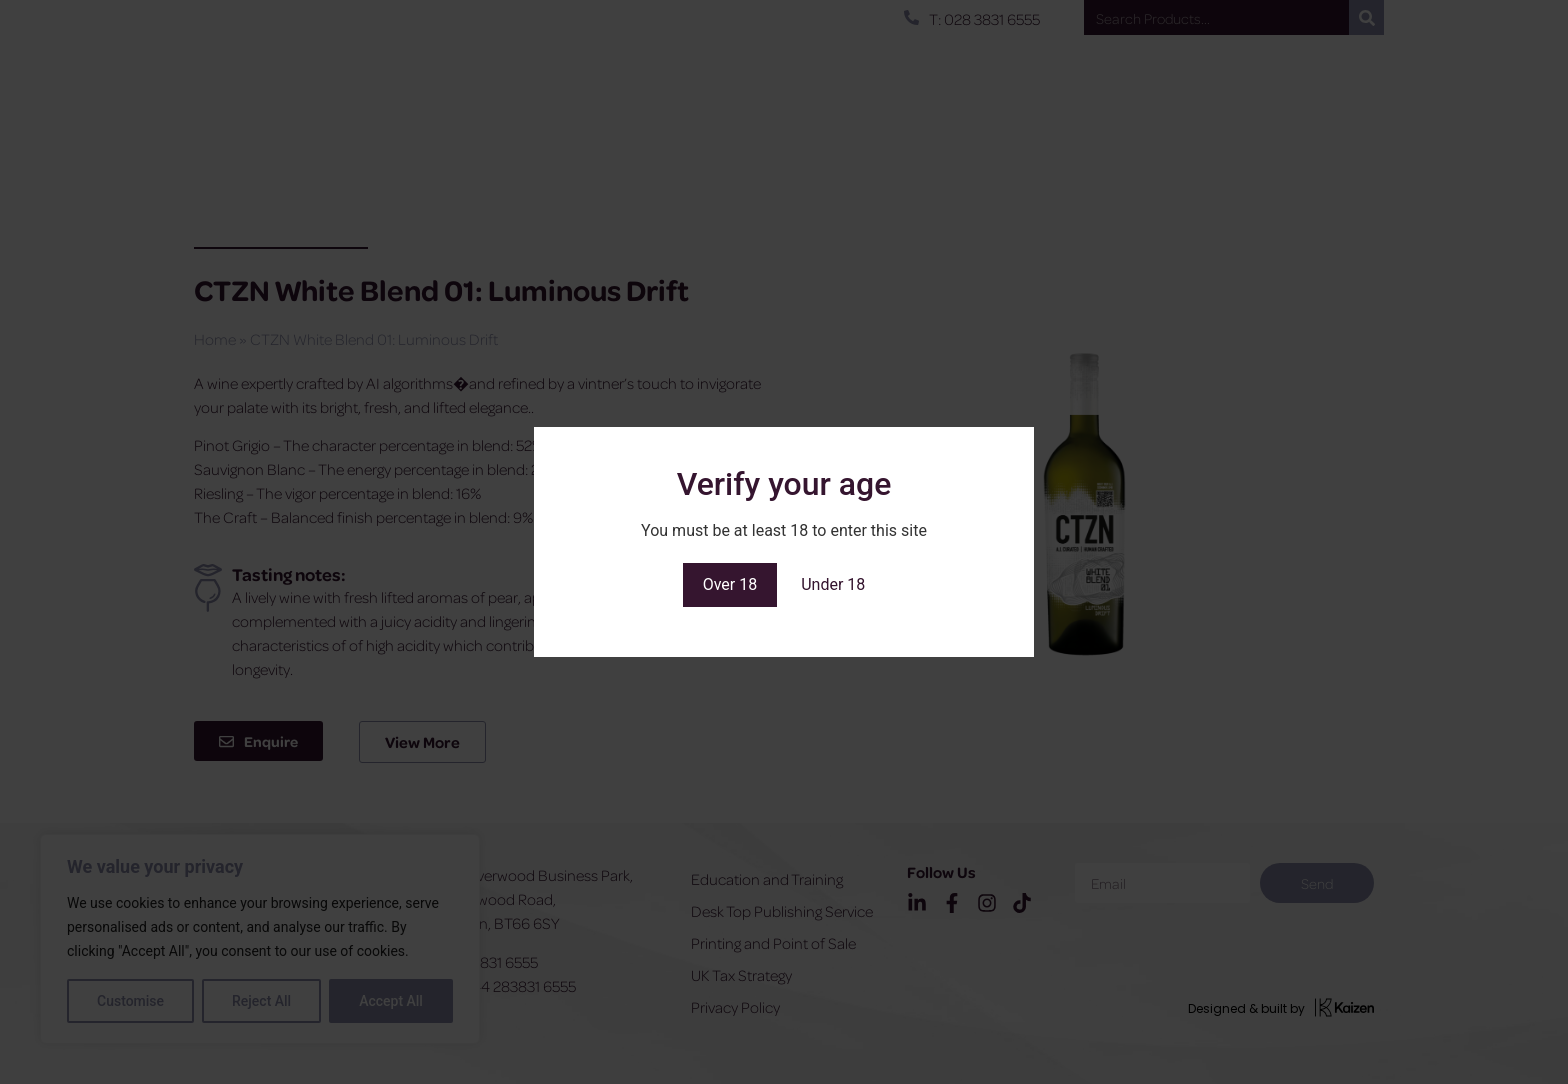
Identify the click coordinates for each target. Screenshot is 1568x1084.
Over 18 (730, 584)
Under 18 (833, 584)
